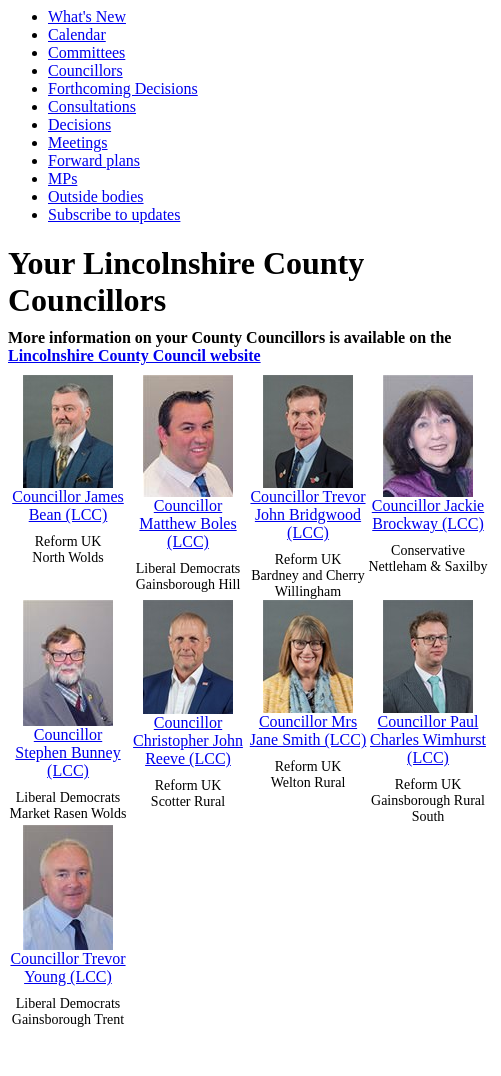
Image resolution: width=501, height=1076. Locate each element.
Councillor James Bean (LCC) (68, 449)
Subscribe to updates (114, 214)
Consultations (92, 106)
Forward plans (94, 160)
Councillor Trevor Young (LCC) (67, 905)
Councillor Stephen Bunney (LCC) (67, 689)
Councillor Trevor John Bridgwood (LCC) (307, 458)
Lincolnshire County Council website (134, 355)
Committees (86, 52)
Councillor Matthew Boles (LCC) (187, 462)
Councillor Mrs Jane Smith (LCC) (308, 674)
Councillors (85, 70)
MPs (62, 178)
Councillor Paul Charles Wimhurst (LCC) (428, 683)
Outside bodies (96, 196)
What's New (87, 16)
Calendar (77, 34)
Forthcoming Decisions (123, 88)
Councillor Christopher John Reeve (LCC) (188, 683)
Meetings (78, 142)
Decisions (79, 124)
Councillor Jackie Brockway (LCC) (428, 453)
